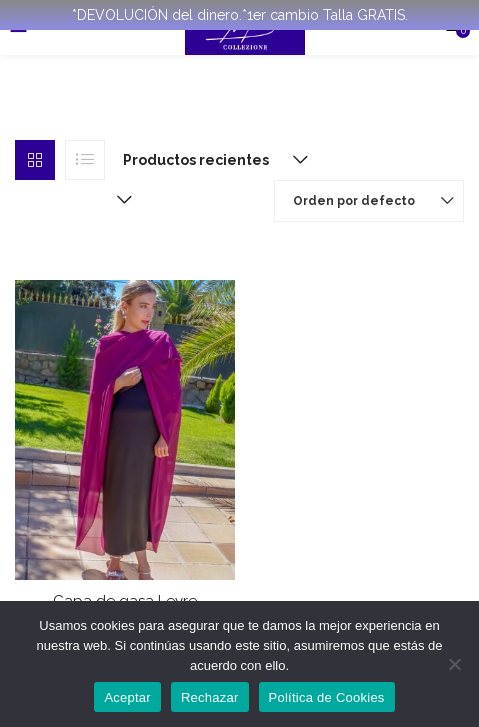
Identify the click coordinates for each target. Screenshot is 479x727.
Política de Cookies (327, 697)
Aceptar (127, 697)
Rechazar (210, 697)
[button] (211, 160)
